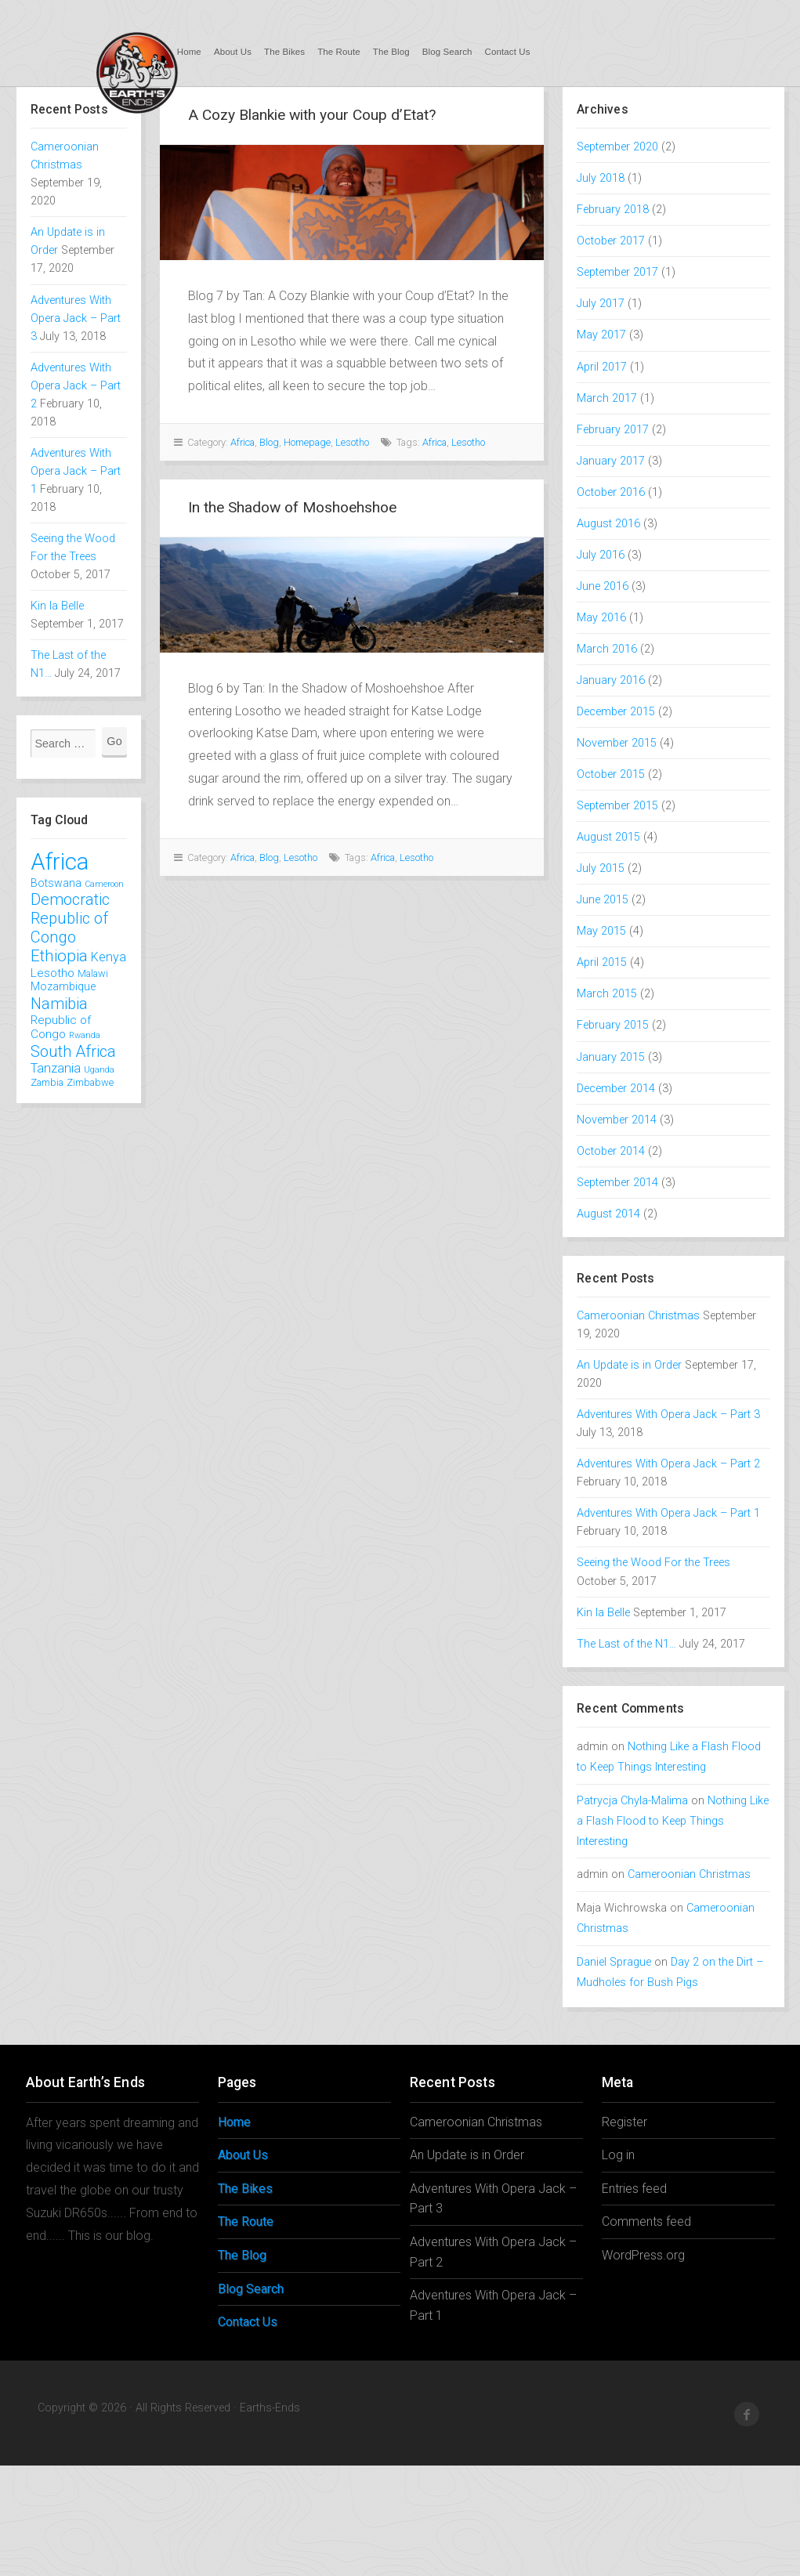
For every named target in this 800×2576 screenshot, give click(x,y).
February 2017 (613, 429)
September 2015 (617, 805)
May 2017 (601, 335)
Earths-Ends (136, 72)
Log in (618, 2154)
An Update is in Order (629, 1365)
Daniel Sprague (614, 1962)
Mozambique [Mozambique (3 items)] (63, 986)
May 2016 (601, 617)
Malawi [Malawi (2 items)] (93, 973)
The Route (338, 51)
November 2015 (617, 743)
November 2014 (617, 1120)
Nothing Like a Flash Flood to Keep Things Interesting (673, 1821)
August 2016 (608, 523)
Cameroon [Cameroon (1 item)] (104, 884)
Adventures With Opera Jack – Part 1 (76, 471)
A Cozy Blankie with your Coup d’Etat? (312, 115)
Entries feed (634, 2188)
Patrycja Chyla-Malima (632, 1800)
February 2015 (613, 1025)
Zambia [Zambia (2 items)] (47, 1082)
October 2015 (611, 774)
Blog (269, 442)
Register (624, 2122)
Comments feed (646, 2221)
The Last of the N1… (626, 1644)
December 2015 (616, 711)
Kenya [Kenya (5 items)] (108, 957)
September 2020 (617, 147)
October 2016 (611, 492)
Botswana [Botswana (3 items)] (56, 883)
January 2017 (611, 461)
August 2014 (608, 1214)
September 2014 (617, 1182)
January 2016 (611, 680)
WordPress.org (643, 2255)
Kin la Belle (57, 606)
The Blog (391, 51)
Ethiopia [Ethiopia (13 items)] (59, 955)
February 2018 (613, 209)
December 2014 (616, 1088)
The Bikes (284, 51)
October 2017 (611, 241)
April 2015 (602, 962)
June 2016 (602, 586)
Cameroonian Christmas (638, 1315)
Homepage (307, 442)
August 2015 (608, 837)
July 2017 (600, 303)
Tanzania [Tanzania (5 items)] (56, 1068)
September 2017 (617, 272)
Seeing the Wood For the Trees (653, 1562)
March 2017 (607, 398)
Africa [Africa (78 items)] (60, 861)
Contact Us (507, 51)
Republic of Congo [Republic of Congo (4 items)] (61, 1027)
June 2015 (602, 899)
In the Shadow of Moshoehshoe (292, 507)
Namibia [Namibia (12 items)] (59, 1003)
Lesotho (352, 442)
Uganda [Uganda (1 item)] (99, 1070)
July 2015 (600, 868)
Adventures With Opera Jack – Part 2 (76, 386)
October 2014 (611, 1151)
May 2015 (601, 931)
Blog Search (447, 51)
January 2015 (611, 1057)
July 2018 (600, 178)
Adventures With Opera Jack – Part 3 (76, 318)
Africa (242, 442)
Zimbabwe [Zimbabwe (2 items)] (90, 1082)
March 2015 (607, 993)
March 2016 (607, 649)
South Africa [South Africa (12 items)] (73, 1051)
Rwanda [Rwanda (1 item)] (84, 1035)
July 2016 (600, 555)
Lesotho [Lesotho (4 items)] (52, 973)
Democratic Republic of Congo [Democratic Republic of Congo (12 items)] (70, 918)
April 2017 (602, 367)
